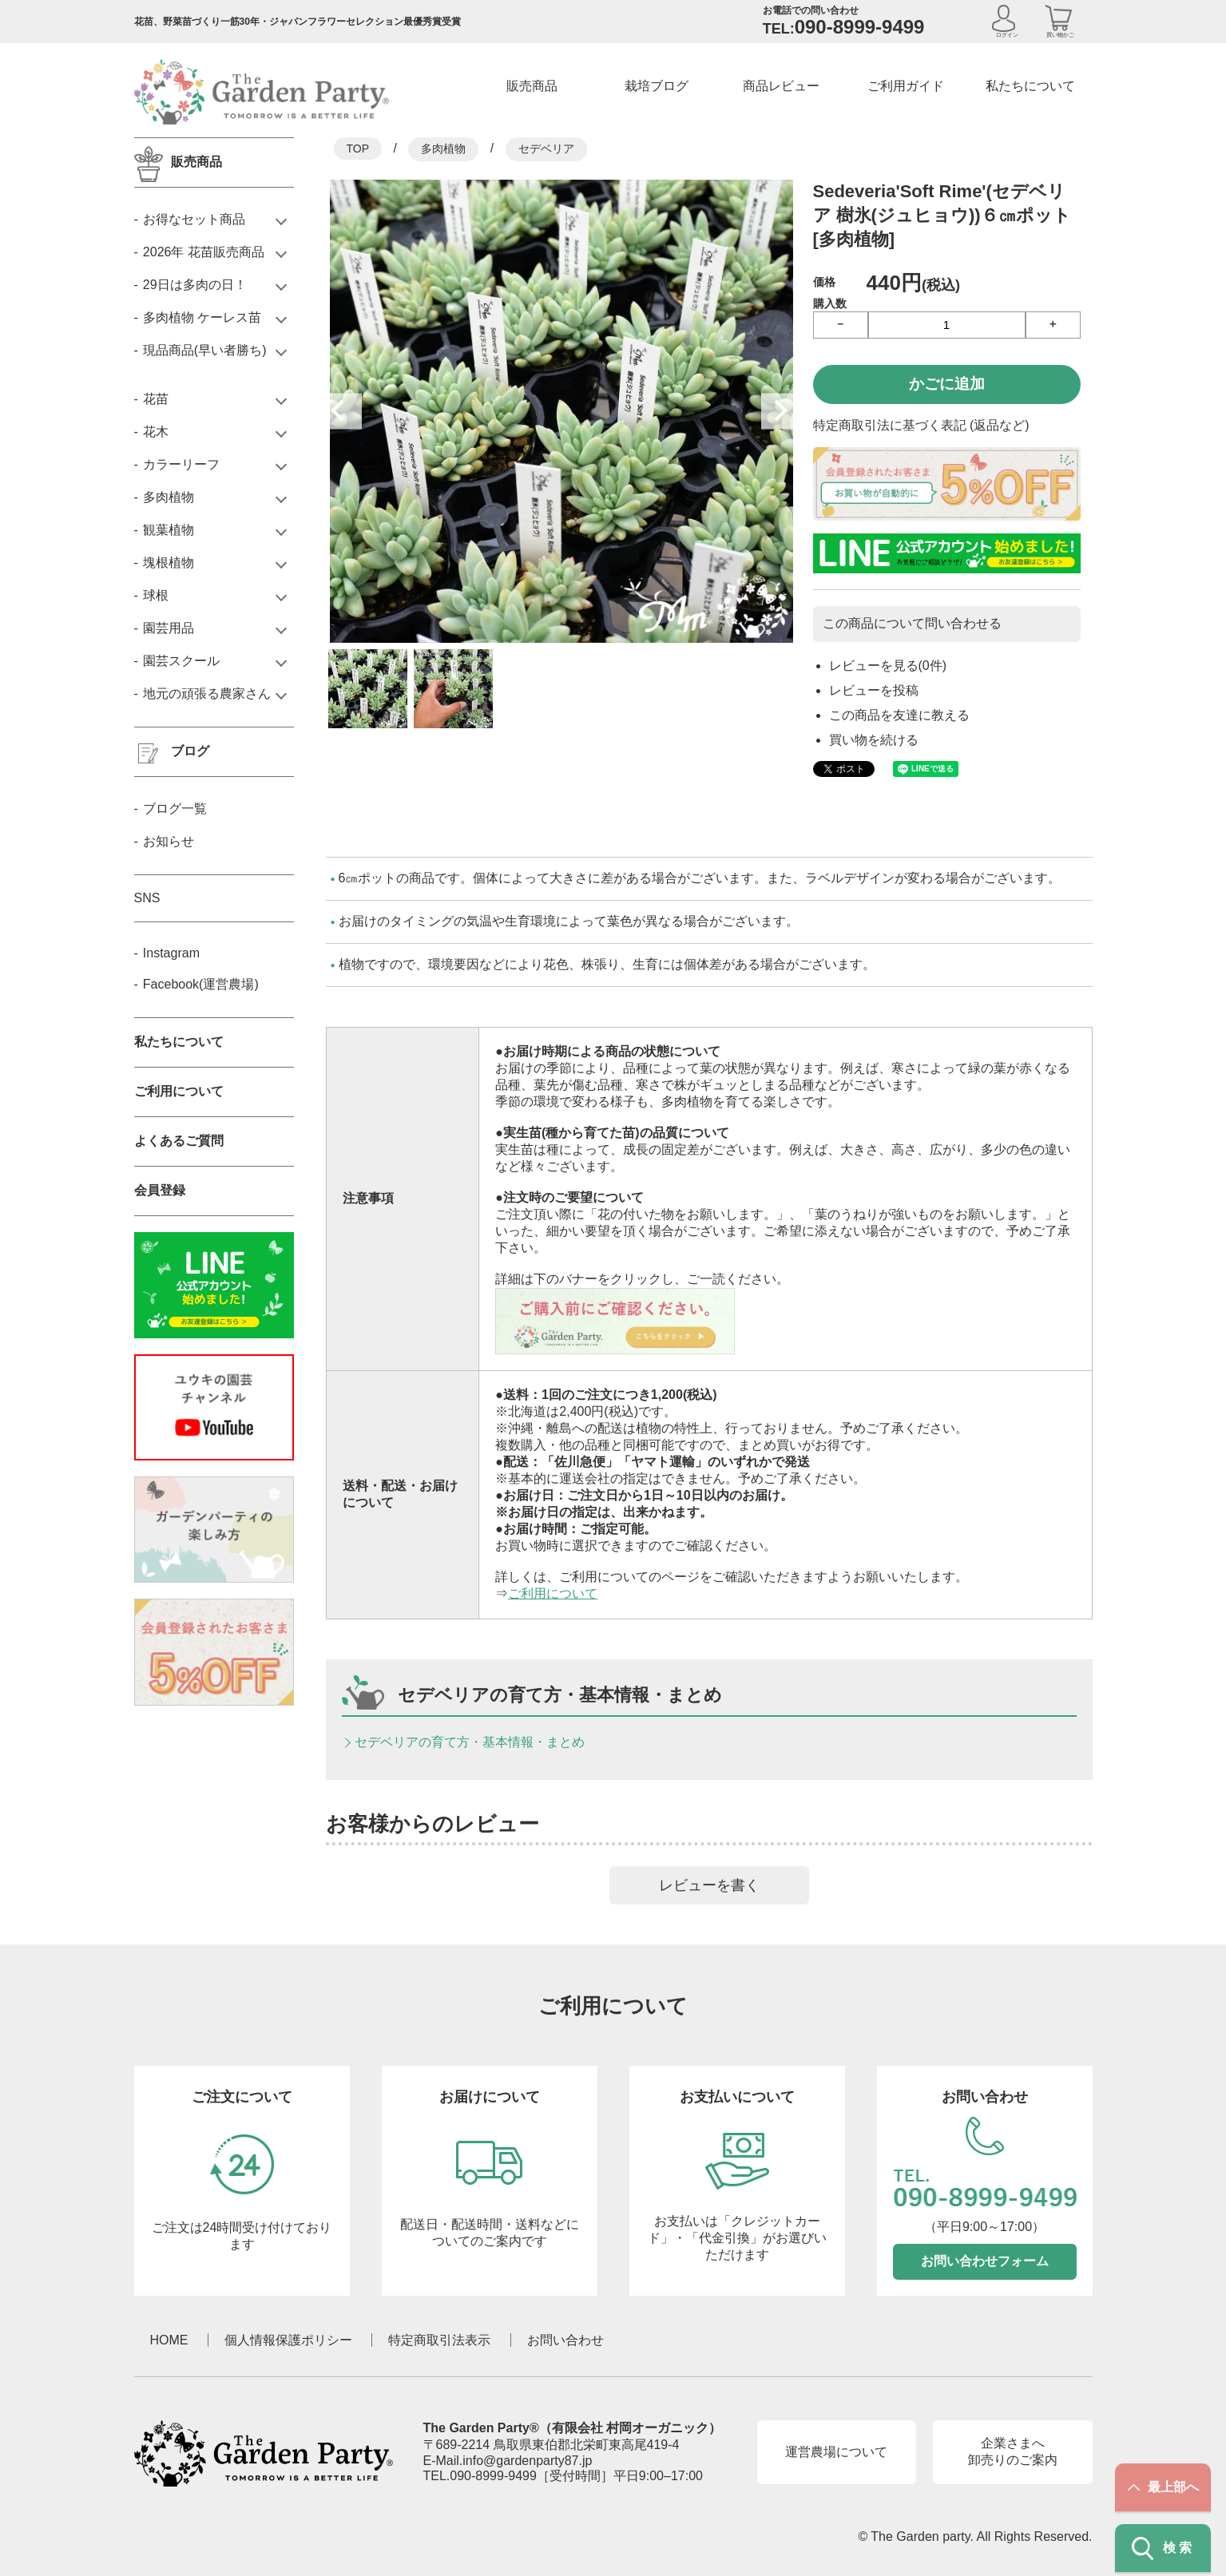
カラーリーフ (181, 464)
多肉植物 (443, 148)
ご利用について (552, 1593)
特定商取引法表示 (439, 2340)
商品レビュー (781, 86)
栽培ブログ (656, 86)
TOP (358, 148)
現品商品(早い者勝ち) (205, 350)
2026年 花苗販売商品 (203, 252)
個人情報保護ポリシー (288, 2340)
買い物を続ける (874, 740)
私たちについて (1030, 86)
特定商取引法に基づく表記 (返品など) (921, 425)
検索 (1163, 2548)
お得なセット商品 (194, 219)
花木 (156, 431)
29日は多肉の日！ (195, 284)
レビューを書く (709, 1885)
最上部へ (1163, 2487)
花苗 (156, 399)
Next (779, 411)
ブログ (190, 751)
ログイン (1007, 35)
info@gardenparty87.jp (527, 2460)
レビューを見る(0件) (888, 665)
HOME (169, 2340)
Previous (344, 411)
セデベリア (546, 148)
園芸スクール (181, 661)
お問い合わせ (565, 2340)
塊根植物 (168, 562)
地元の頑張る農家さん (207, 693)
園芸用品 (168, 628)
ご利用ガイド (905, 86)
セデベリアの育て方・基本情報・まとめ (470, 1742)
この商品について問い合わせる (912, 623)
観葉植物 (168, 530)
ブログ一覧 (175, 808)
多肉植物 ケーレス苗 (202, 317)
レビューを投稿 (874, 690)
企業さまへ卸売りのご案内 (1012, 2451)
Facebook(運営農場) (201, 984)
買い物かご (1060, 35)
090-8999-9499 (493, 2476)
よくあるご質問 (179, 1140)
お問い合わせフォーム (985, 2261)
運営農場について (836, 2452)
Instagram (171, 953)
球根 (156, 595)
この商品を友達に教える (899, 715)
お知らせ (168, 841)
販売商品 (531, 86)
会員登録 (159, 1190)
